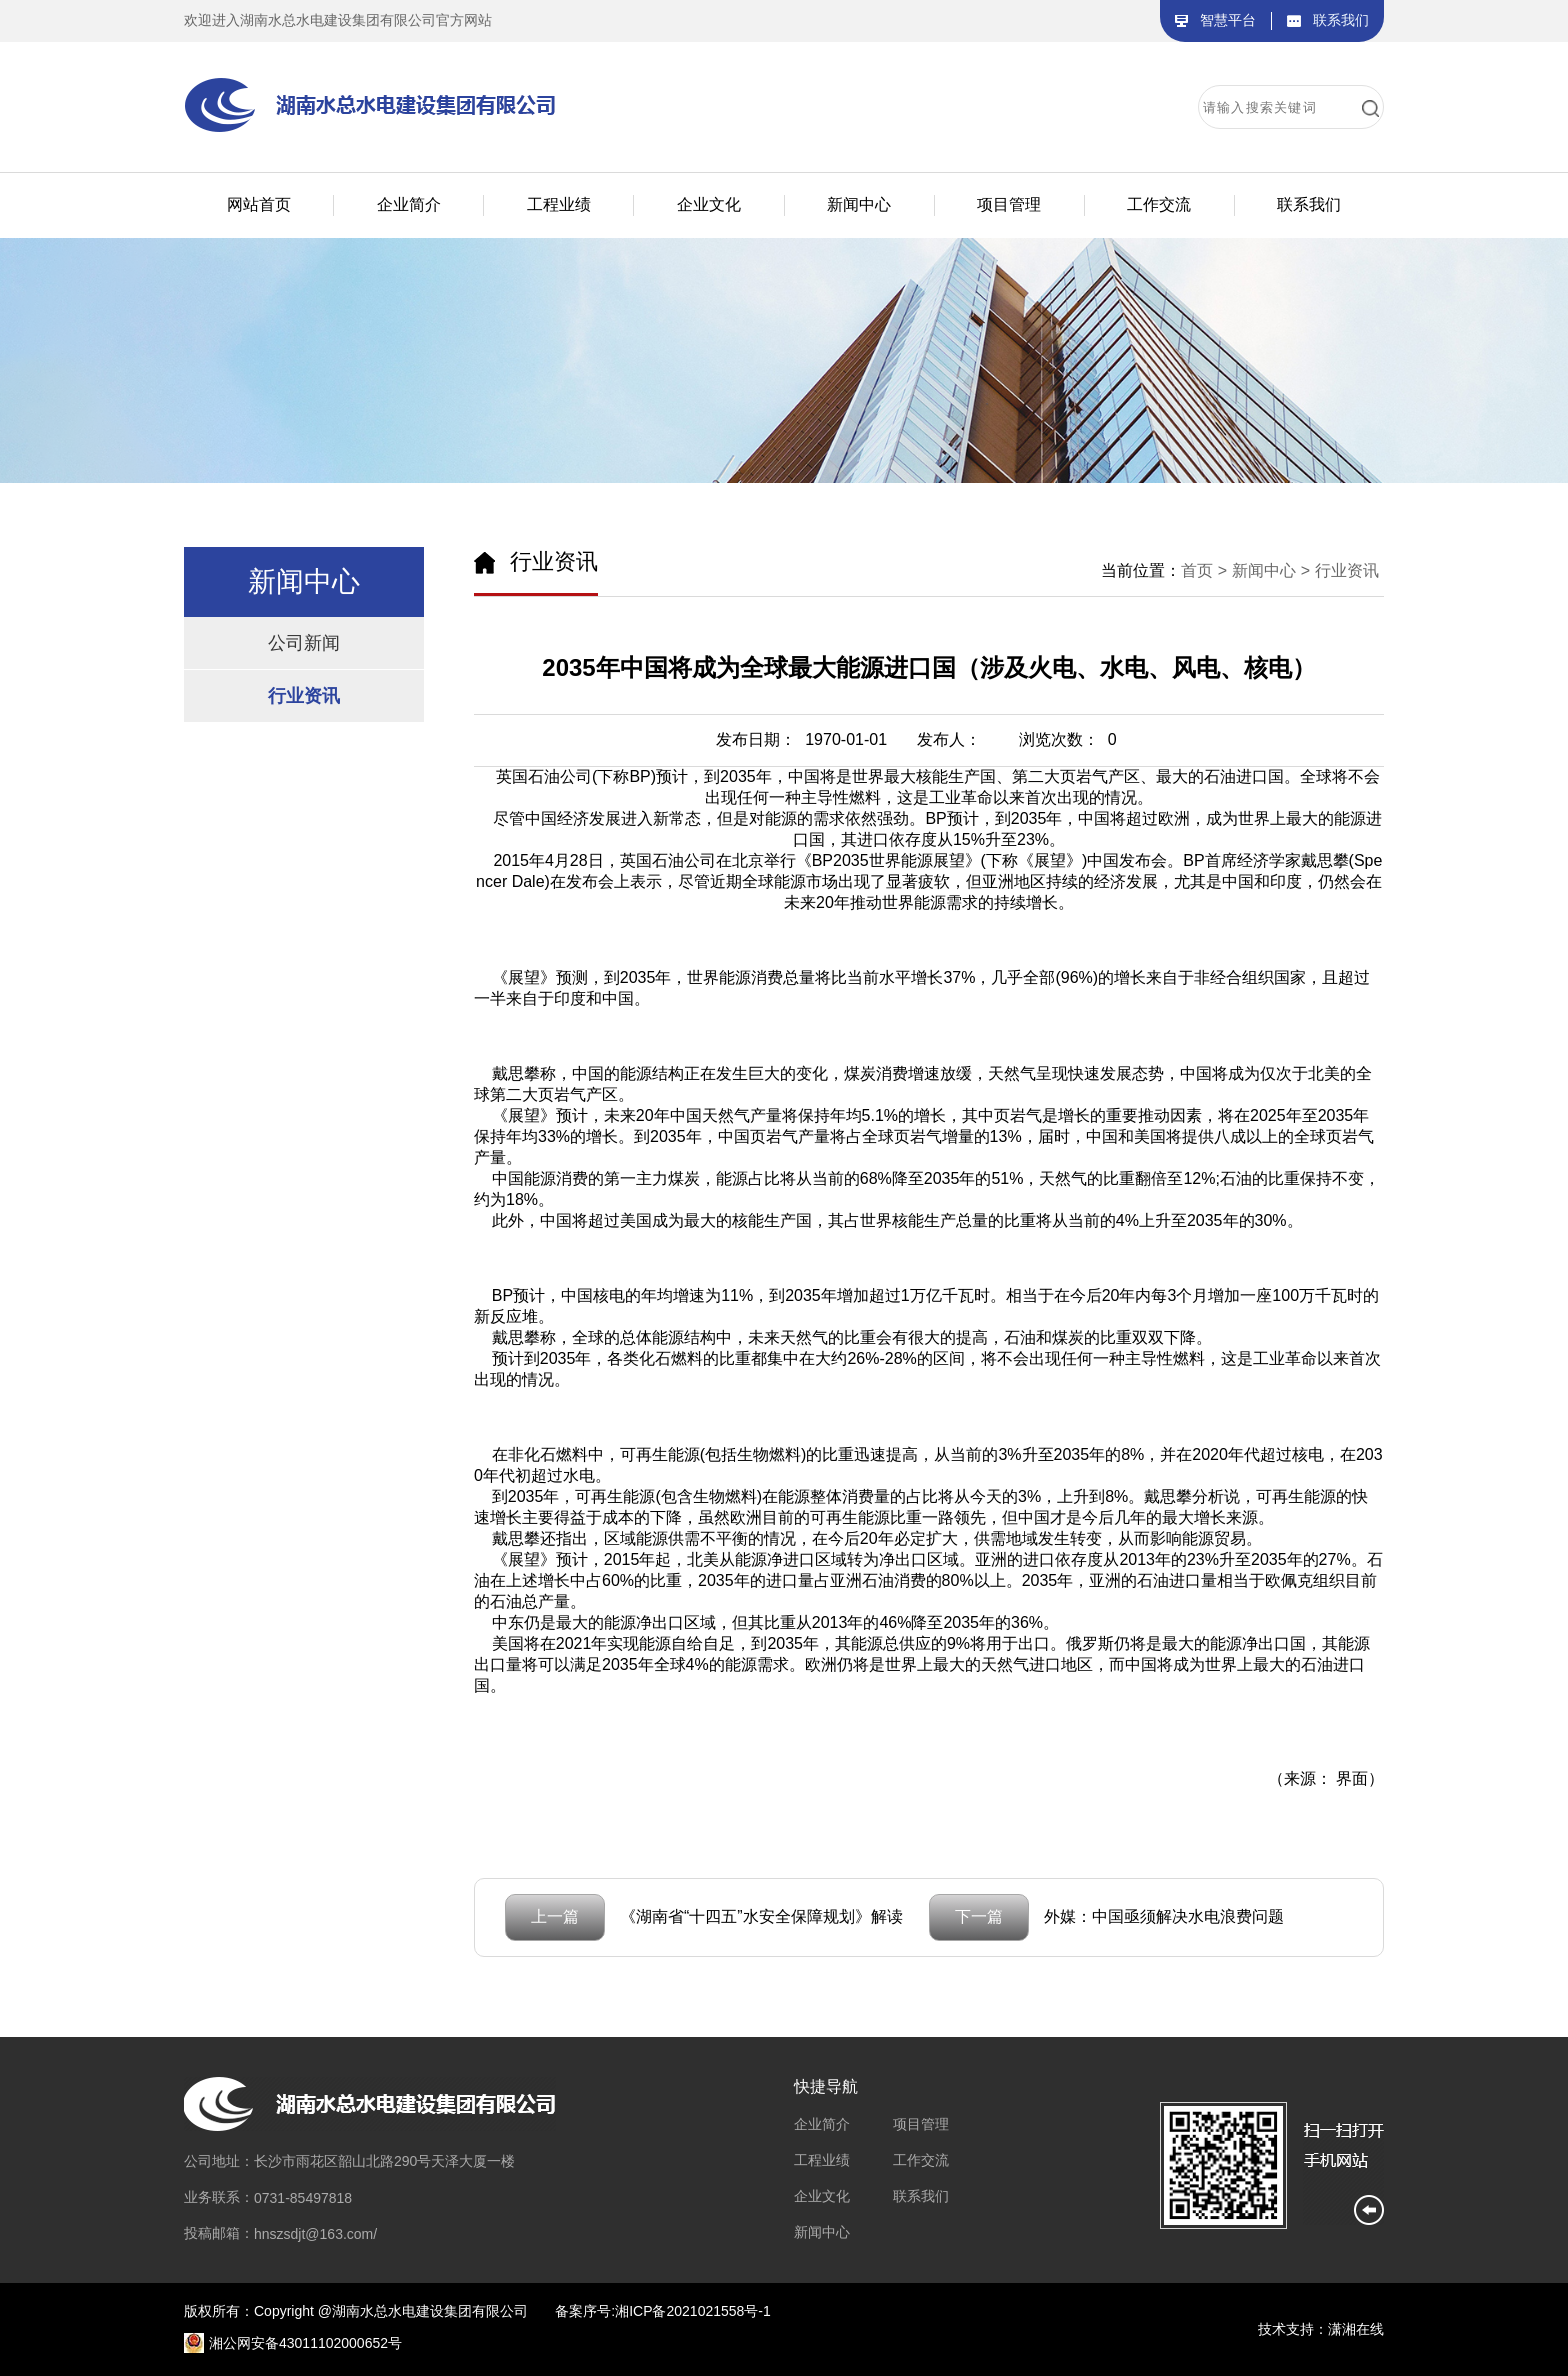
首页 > (1204, 570)
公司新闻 (304, 643)
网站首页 (259, 204)
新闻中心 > (1271, 570)
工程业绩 (822, 2160)
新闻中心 (822, 2232)
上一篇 (555, 1916)
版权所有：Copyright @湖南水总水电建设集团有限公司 (356, 2311)
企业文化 (822, 2196)
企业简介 (822, 2124)
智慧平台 (1228, 20)
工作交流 (921, 2160)
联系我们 (921, 2196)
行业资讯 (304, 696)
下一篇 (979, 1916)
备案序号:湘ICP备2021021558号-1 (663, 2311)
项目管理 (921, 2124)
